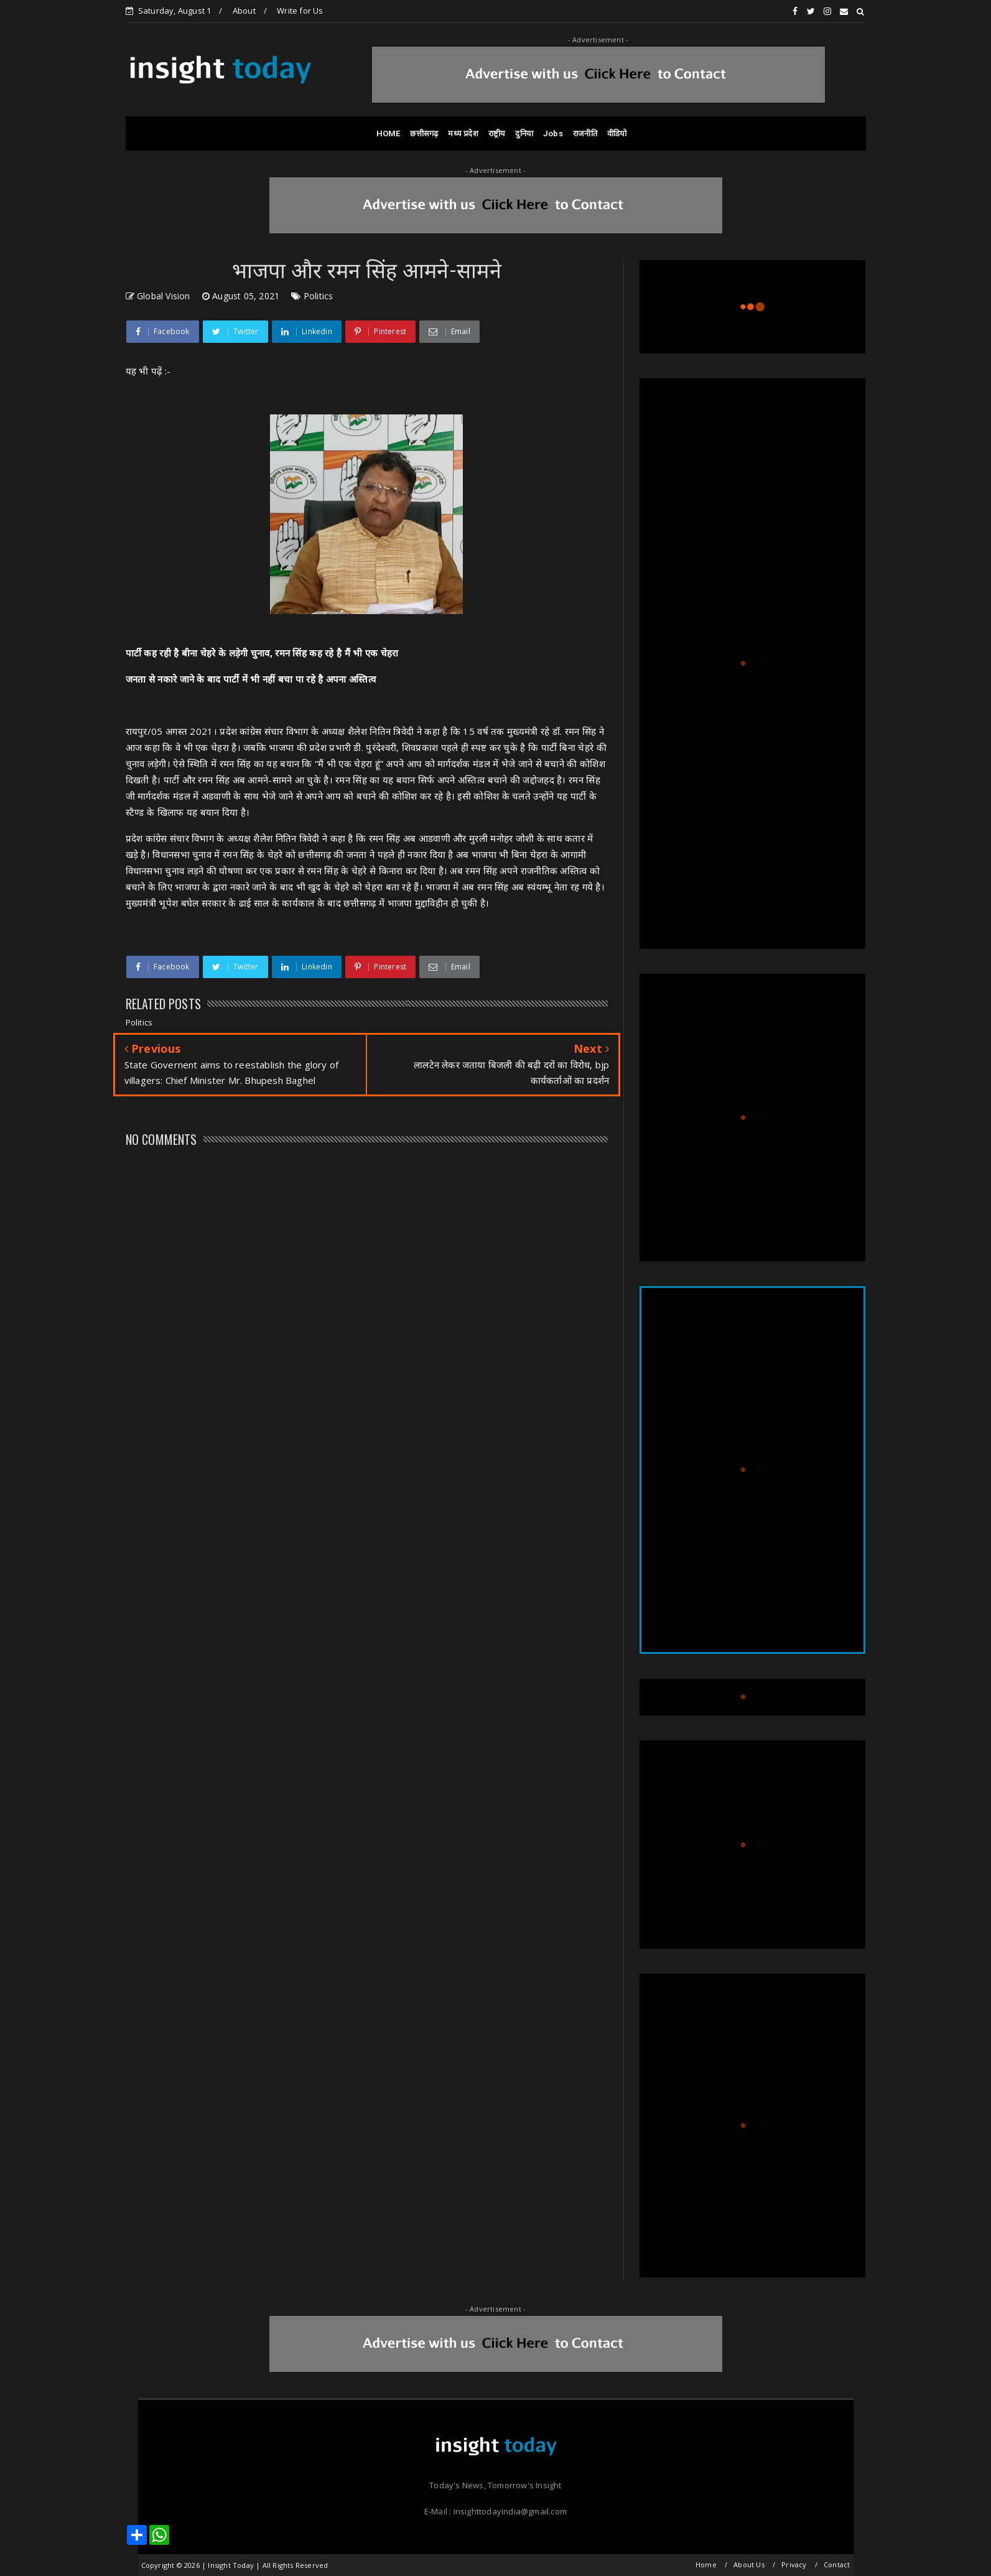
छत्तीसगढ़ (424, 133)
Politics (318, 296)
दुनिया (524, 133)
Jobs (553, 133)
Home (706, 2564)
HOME (388, 133)
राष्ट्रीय (497, 133)
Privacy (793, 2564)
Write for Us (300, 10)
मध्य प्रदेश (463, 133)
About (244, 10)
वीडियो (617, 133)
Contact (837, 2564)
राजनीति (585, 133)
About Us (749, 2564)
